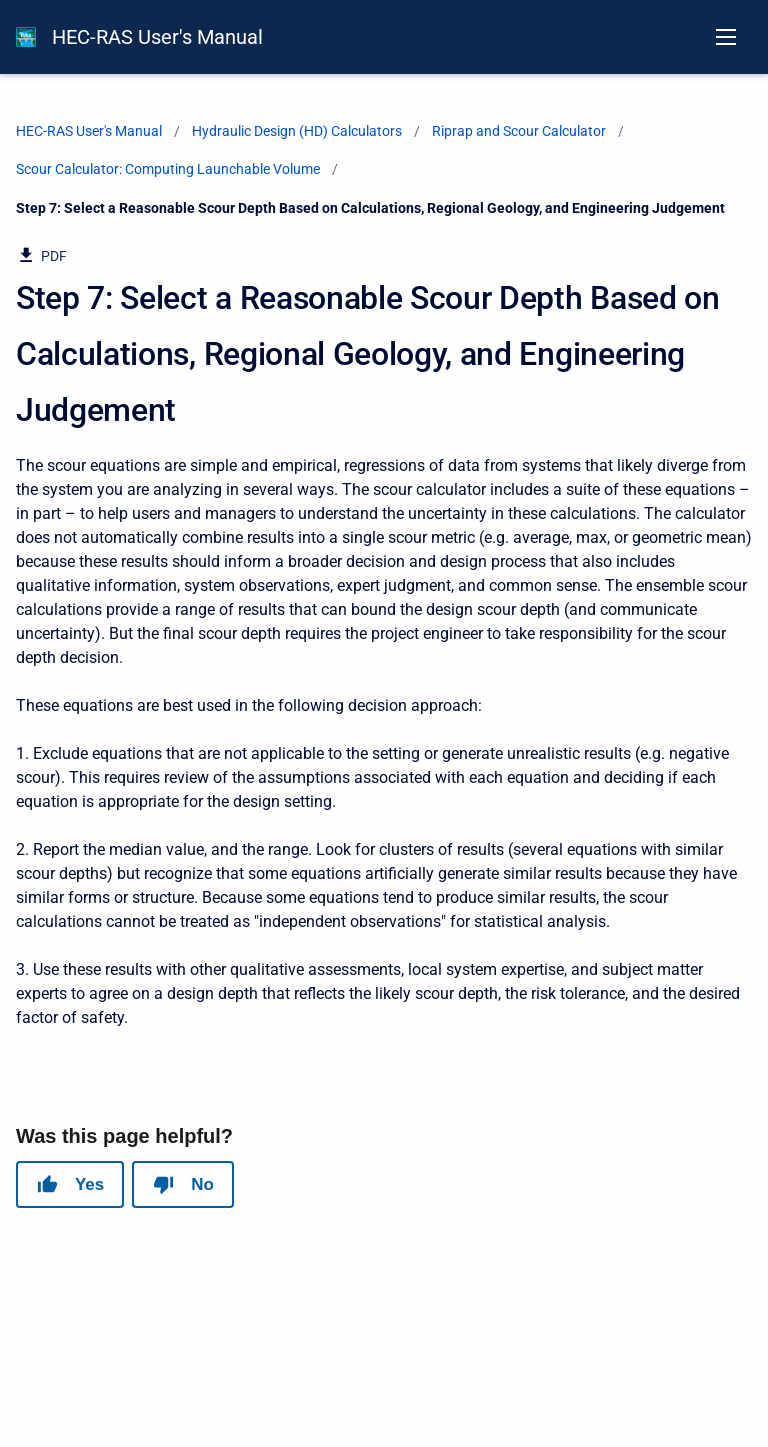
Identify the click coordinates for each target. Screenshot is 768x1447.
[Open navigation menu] (726, 37)
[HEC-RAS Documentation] (26, 37)
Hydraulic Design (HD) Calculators (297, 131)
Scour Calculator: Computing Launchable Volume (168, 169)
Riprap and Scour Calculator (519, 131)
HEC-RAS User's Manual (157, 37)
